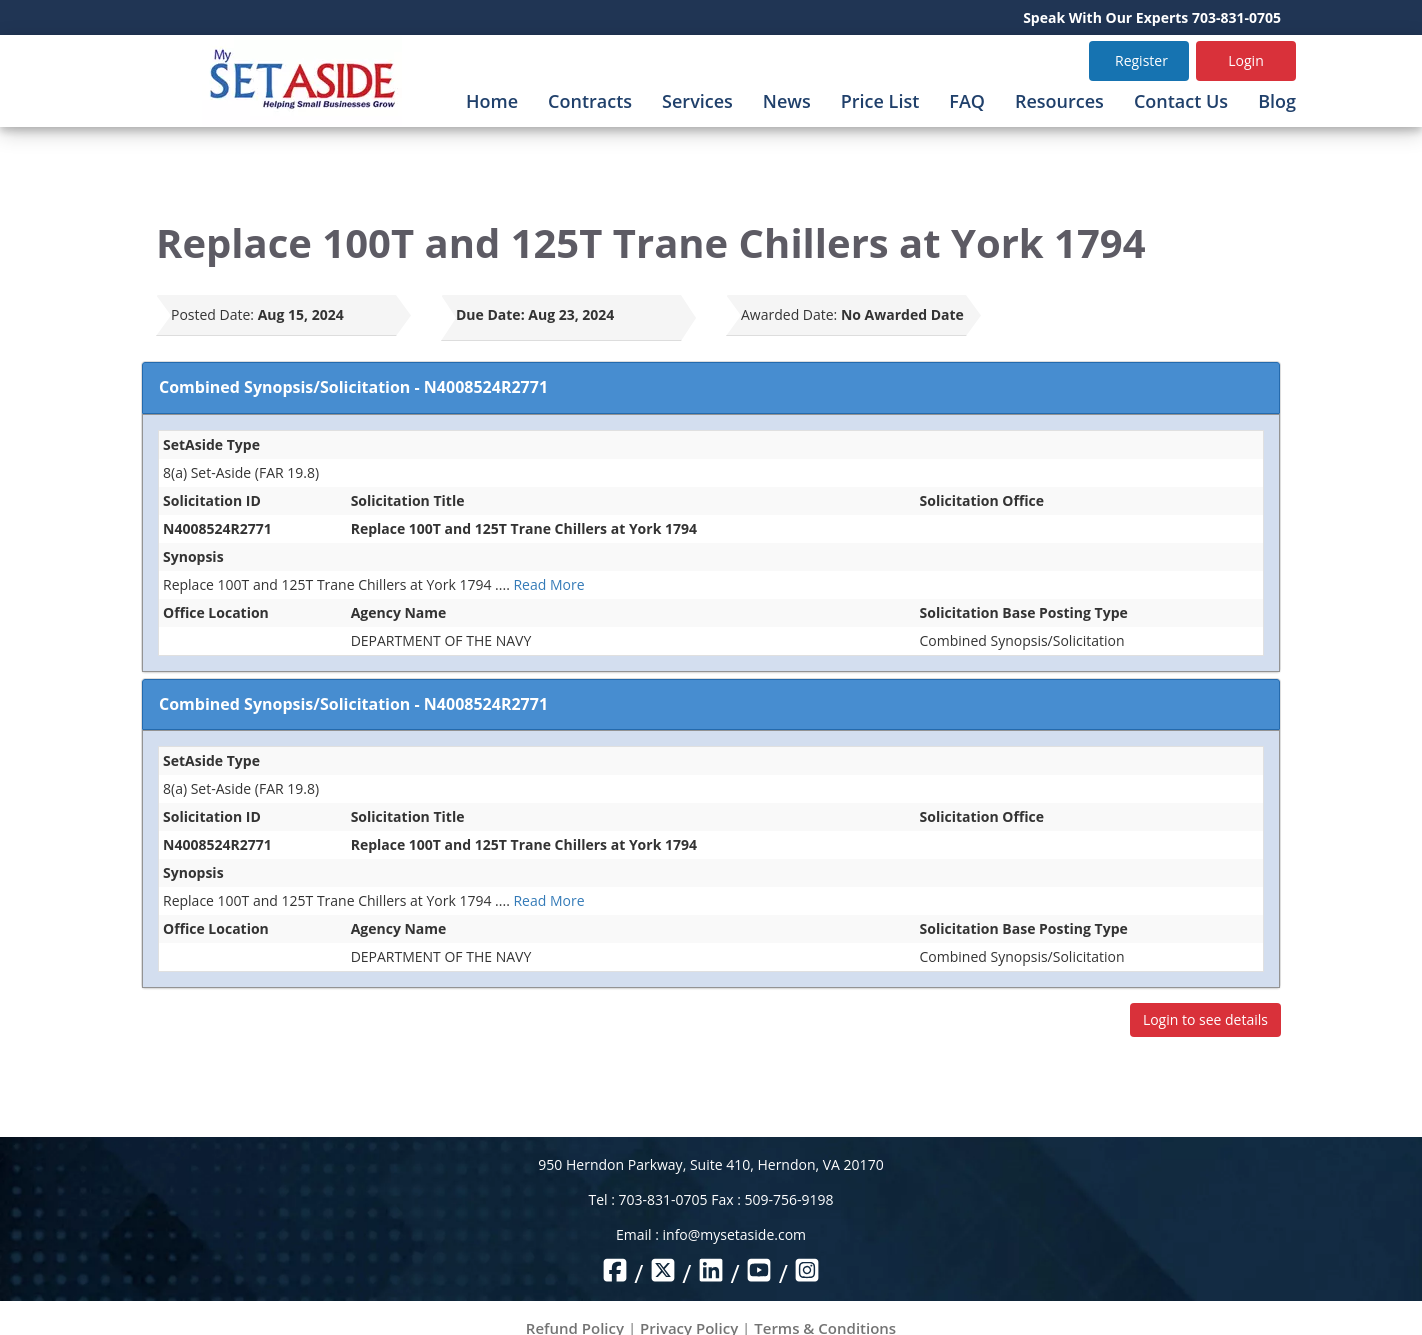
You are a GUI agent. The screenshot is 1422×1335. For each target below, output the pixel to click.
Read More (548, 584)
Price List (880, 101)
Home (492, 101)
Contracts (590, 101)
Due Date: (490, 314)
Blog (1277, 101)
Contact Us (1181, 101)
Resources (1059, 101)
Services (697, 101)
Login (1245, 60)
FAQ (967, 101)
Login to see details (1205, 1019)
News (787, 101)
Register (1141, 60)
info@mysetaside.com (734, 1234)
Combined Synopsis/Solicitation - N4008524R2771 (353, 387)
